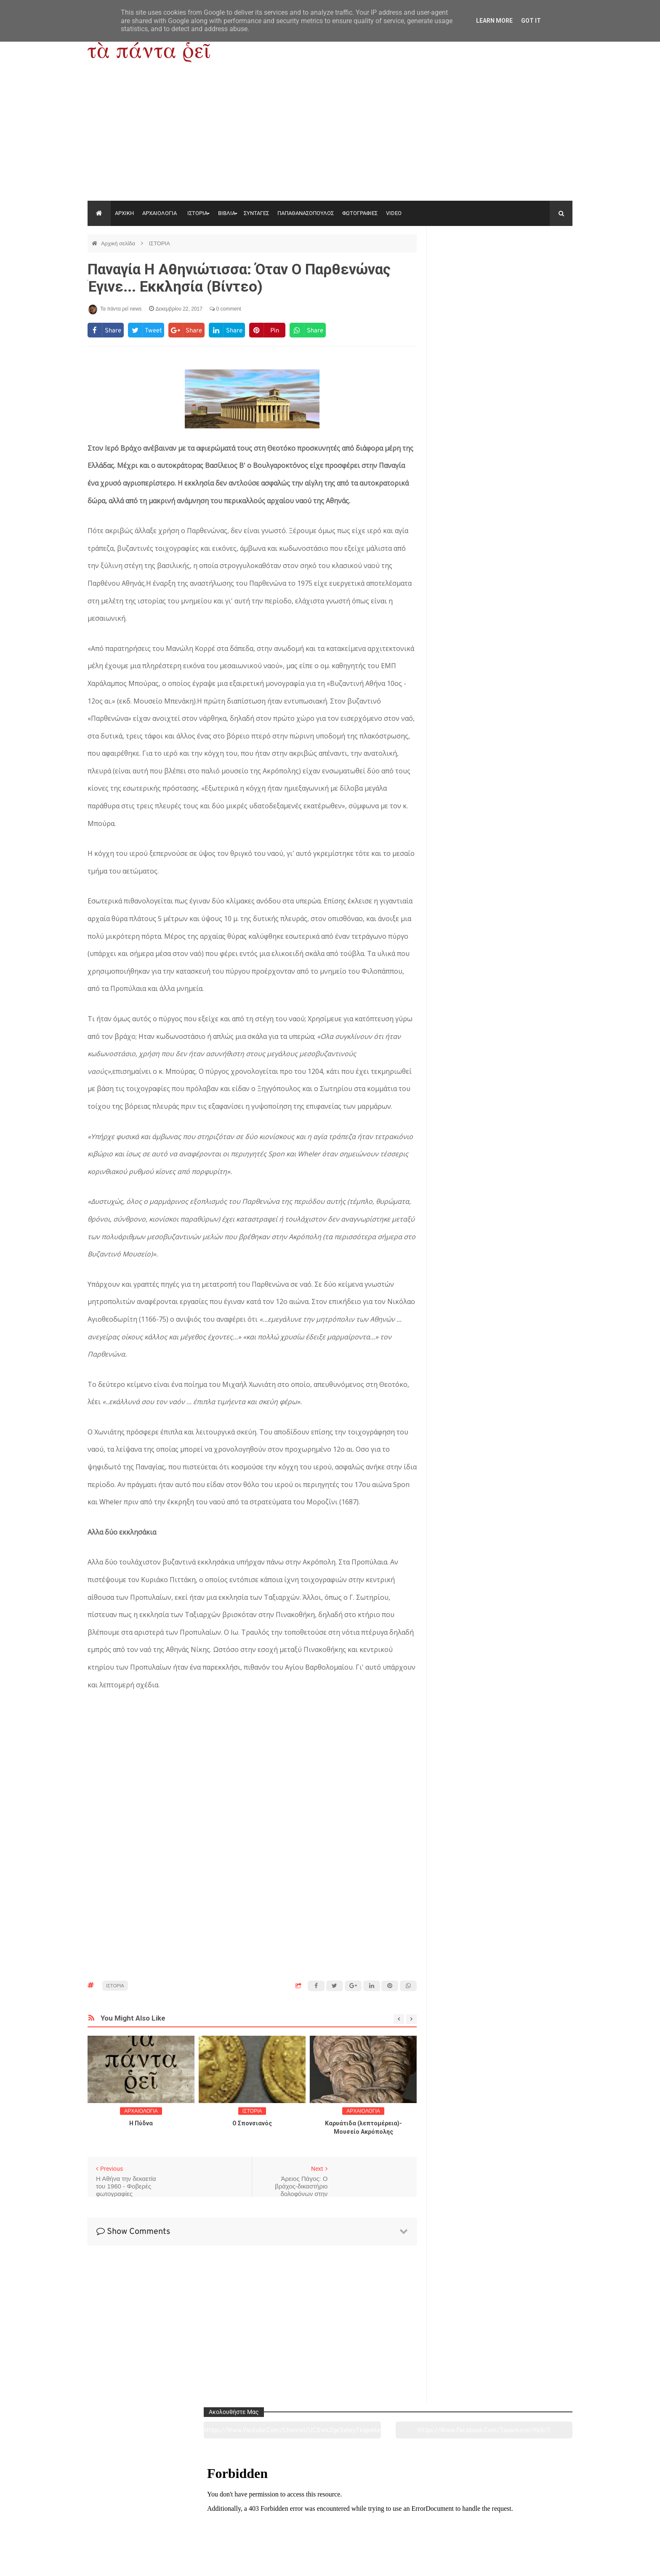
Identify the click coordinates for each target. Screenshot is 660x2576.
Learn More (494, 20)
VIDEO (394, 213)
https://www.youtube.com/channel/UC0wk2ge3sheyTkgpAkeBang (469, 265)
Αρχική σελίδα (119, 243)
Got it (531, 20)
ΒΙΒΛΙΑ (226, 213)
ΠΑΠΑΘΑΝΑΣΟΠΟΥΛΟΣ (305, 213)
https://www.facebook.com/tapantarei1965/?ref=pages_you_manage (539, 265)
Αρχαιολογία (133, 2522)
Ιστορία (231, 2522)
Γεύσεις (427, 2522)
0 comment (225, 309)
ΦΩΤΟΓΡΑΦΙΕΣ (360, 213)
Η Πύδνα (141, 2123)
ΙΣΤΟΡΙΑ (197, 213)
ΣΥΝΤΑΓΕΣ (256, 213)
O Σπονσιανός (252, 2123)
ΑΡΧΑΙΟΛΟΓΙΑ (159, 213)
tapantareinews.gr (548, 2563)
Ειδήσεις (526, 2522)
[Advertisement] (330, 138)
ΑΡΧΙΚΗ (124, 213)
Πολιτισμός (330, 2522)
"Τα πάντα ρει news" (172, 2563)
